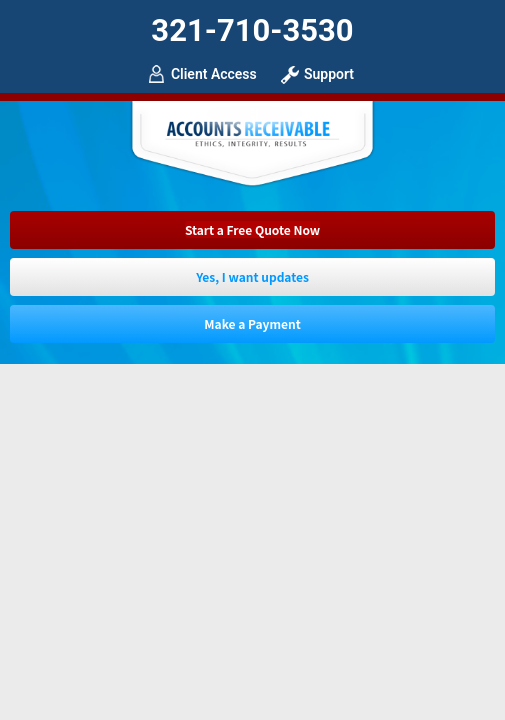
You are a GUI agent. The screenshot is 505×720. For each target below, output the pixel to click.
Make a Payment (252, 323)
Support (329, 74)
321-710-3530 (252, 30)
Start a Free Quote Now (252, 229)
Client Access (214, 74)
